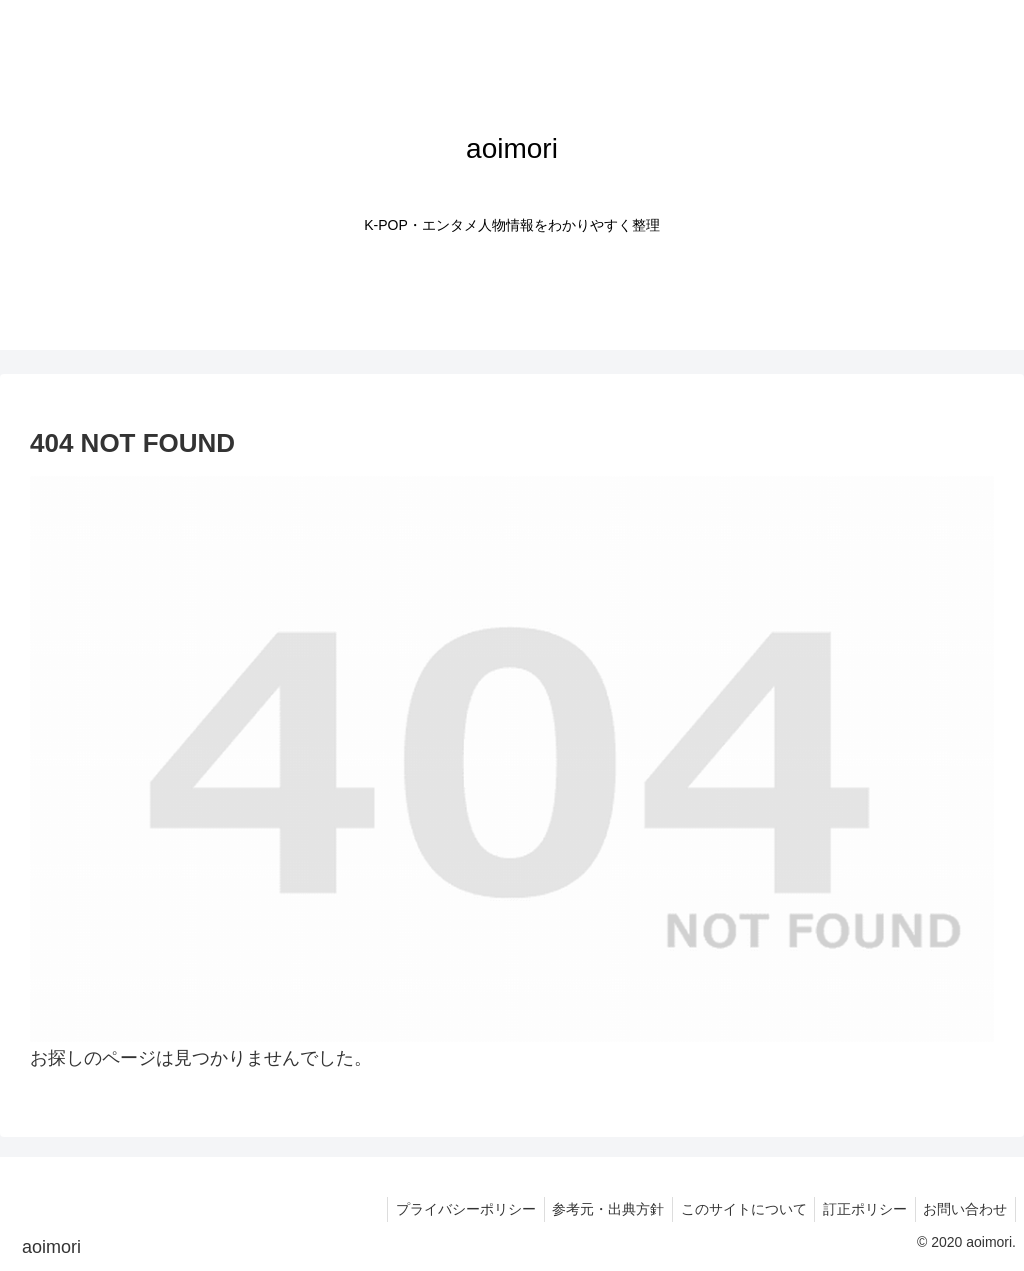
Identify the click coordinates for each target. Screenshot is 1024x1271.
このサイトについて (732, 1209)
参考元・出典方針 (592, 1209)
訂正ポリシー (858, 1209)
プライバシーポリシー (445, 1209)
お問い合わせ (963, 1209)
